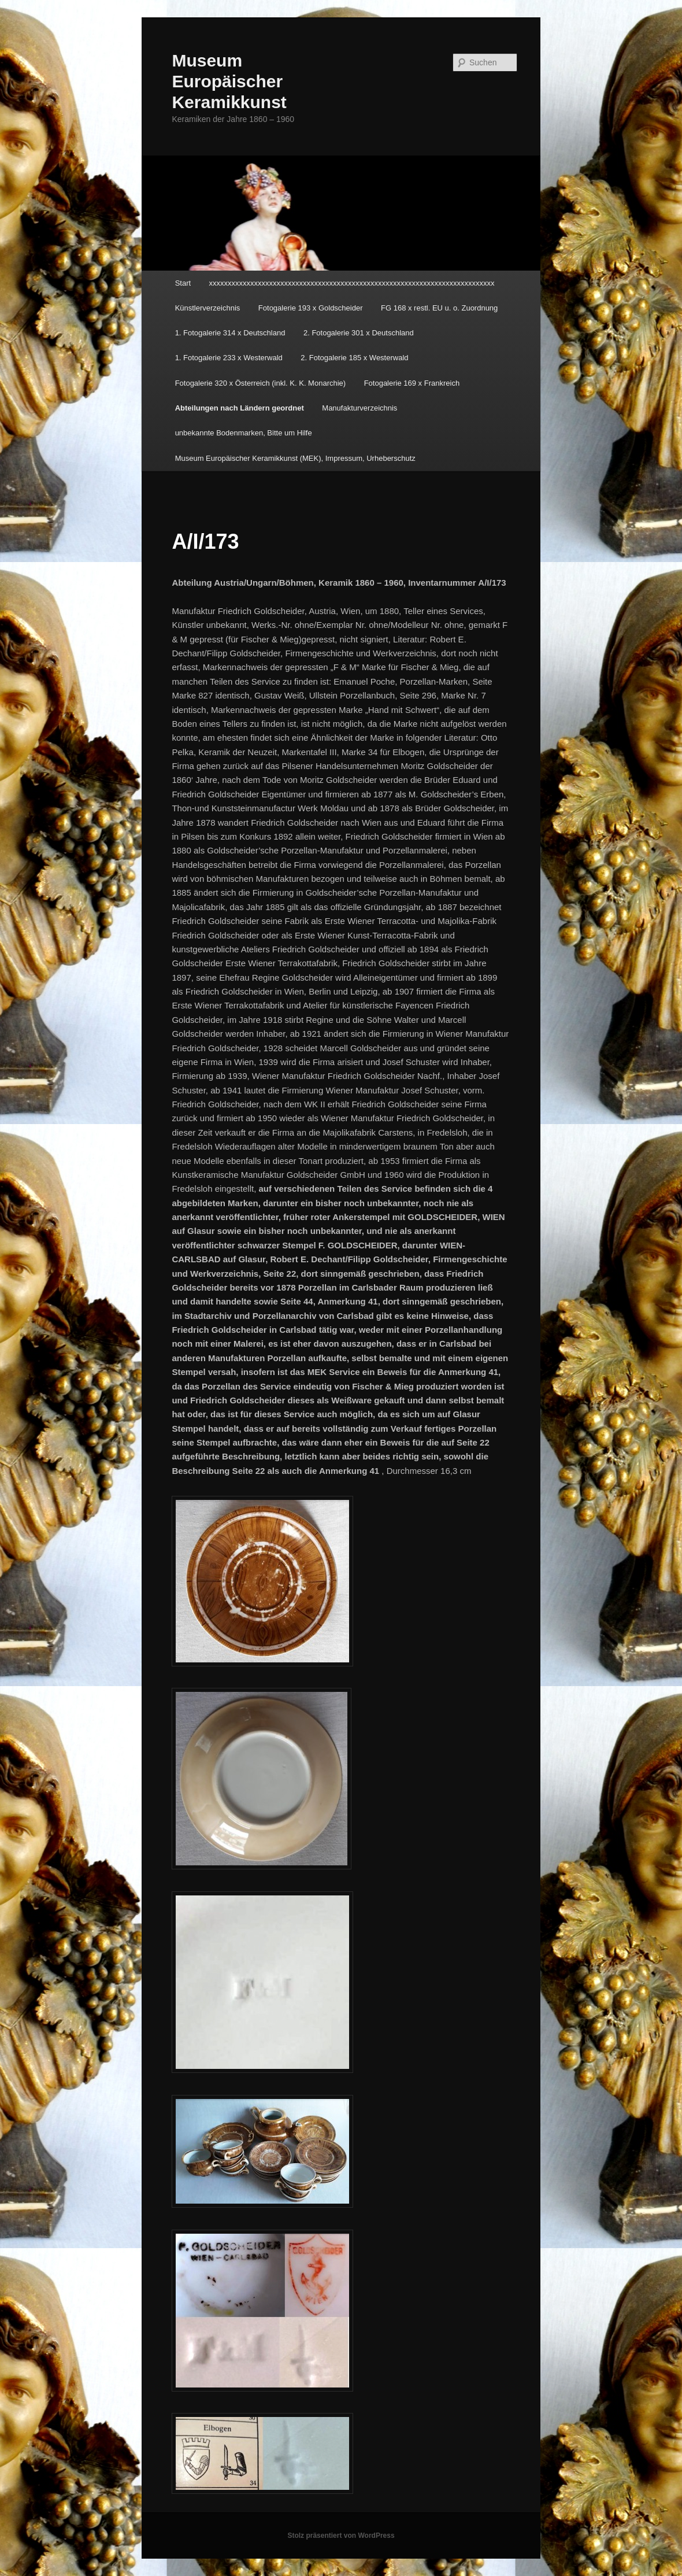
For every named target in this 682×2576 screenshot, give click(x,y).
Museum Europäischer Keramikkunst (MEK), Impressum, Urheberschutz (295, 458)
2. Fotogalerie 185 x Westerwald (354, 357)
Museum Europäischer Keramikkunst (229, 81)
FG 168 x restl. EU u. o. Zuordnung (439, 308)
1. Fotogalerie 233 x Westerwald (229, 357)
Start (183, 283)
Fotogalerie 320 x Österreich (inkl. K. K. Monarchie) (260, 383)
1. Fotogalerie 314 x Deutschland (230, 332)
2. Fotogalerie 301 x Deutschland (358, 332)
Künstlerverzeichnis (207, 308)
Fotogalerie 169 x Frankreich (411, 383)
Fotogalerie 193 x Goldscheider (310, 308)
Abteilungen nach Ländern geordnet (239, 408)
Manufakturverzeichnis (359, 408)
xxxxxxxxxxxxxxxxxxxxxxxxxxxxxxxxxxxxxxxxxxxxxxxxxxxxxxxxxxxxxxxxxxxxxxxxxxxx (352, 283)
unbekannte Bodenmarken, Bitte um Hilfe (243, 432)
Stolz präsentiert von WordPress (340, 2535)
